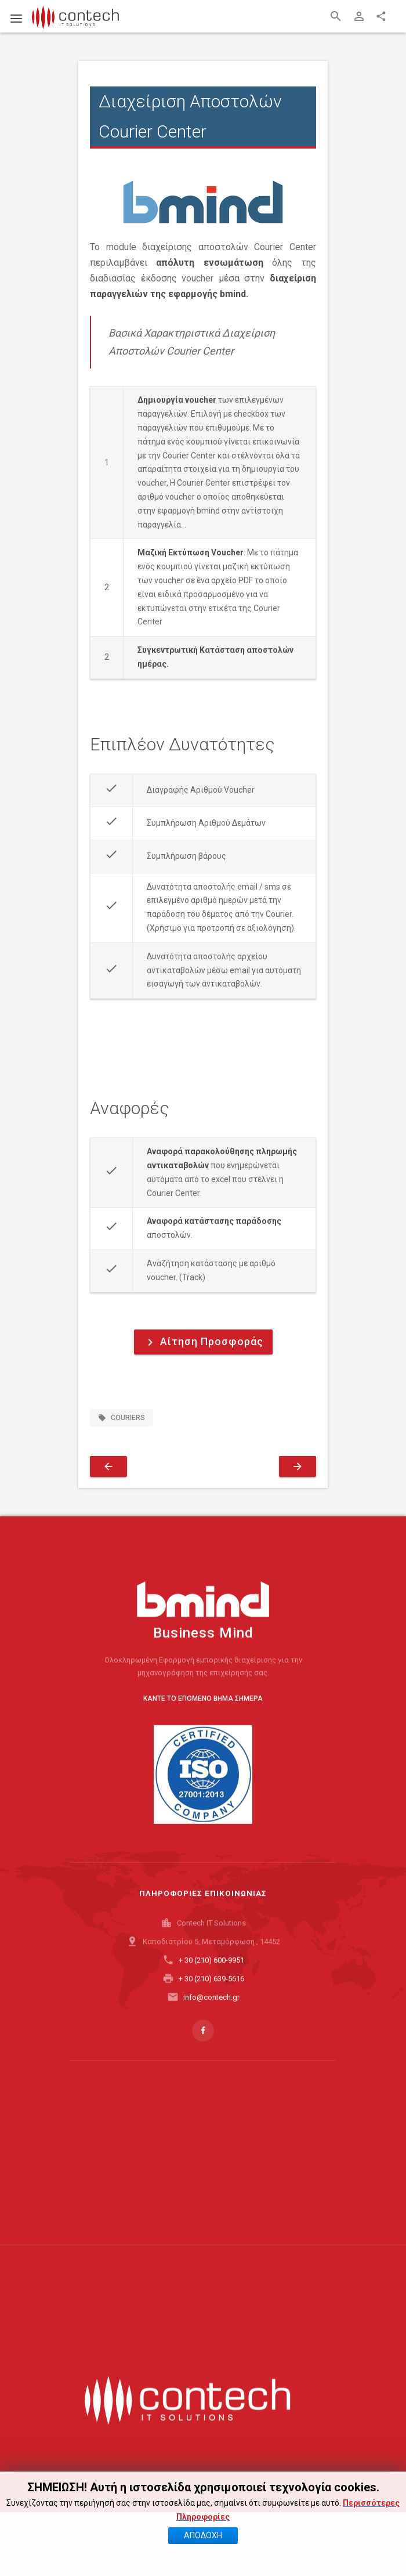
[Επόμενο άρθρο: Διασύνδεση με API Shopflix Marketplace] (297, 1466)
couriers (121, 1418)
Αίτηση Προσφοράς (203, 1342)
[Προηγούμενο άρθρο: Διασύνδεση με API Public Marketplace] (108, 1466)
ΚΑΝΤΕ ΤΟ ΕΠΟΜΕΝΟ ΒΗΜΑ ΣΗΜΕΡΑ (203, 1719)
